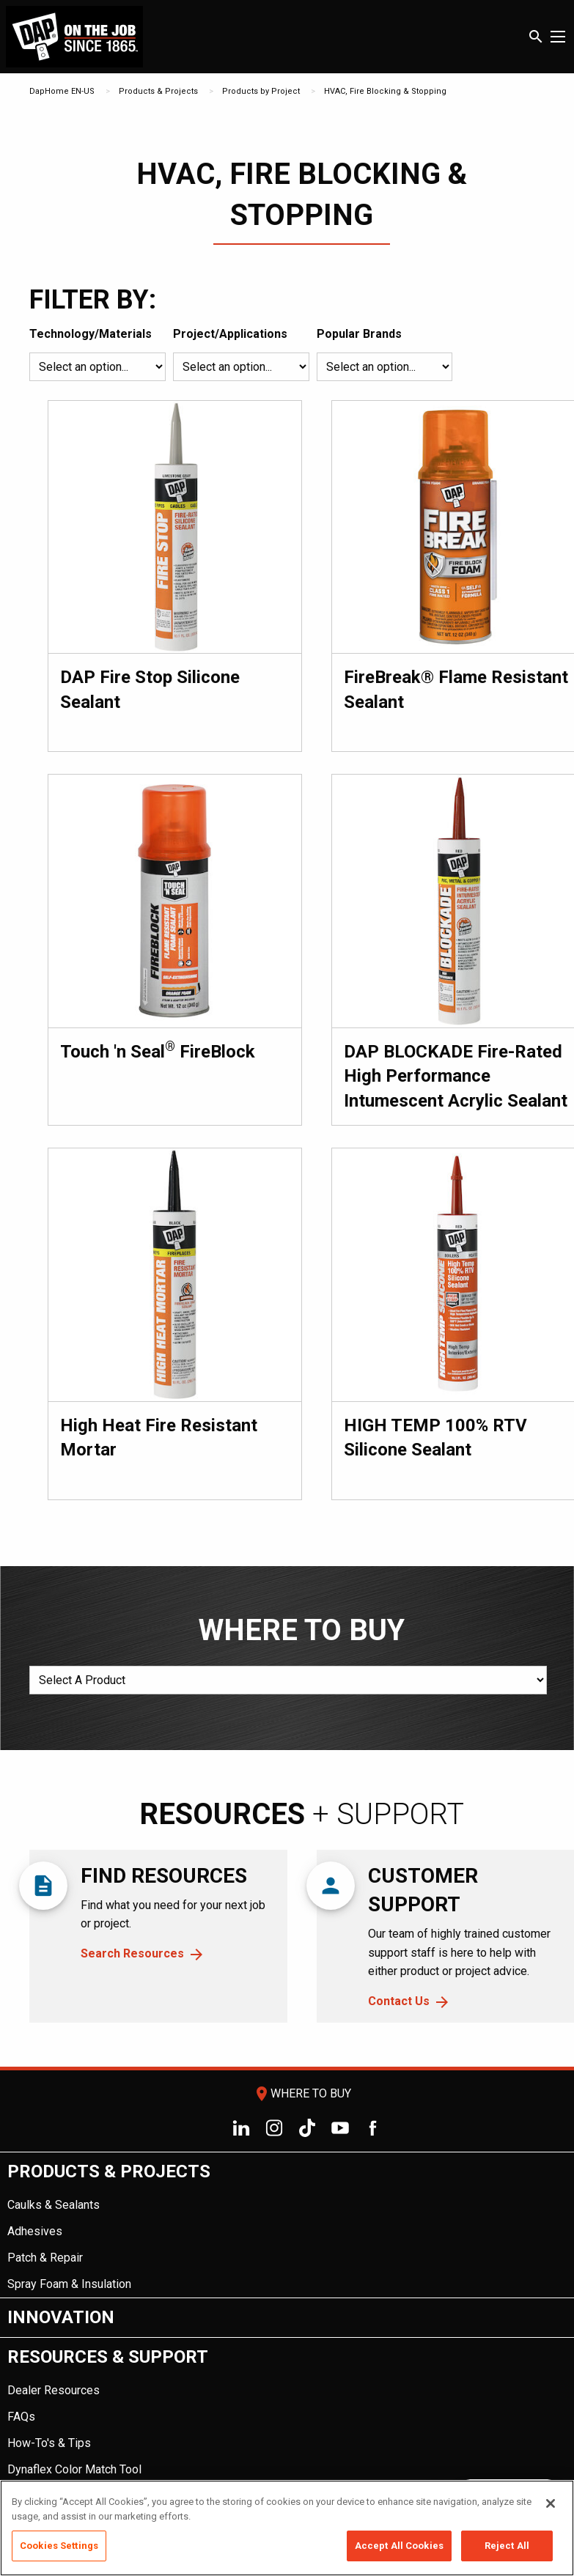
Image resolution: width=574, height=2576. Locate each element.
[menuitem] (287, 2225)
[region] (287, 2528)
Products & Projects (158, 91)
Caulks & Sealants (53, 2205)
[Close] (550, 2503)
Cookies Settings (59, 2545)
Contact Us (399, 2001)
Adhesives (34, 2231)
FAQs (21, 2417)
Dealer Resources (53, 2390)
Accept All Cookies (399, 2545)
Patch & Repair (45, 2258)
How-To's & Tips (49, 2443)
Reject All (507, 2545)
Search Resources (132, 1953)
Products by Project (261, 91)
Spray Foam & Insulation (69, 2284)
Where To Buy (302, 2093)
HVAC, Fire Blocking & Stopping (385, 91)
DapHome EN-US (62, 91)
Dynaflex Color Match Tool (74, 2469)
